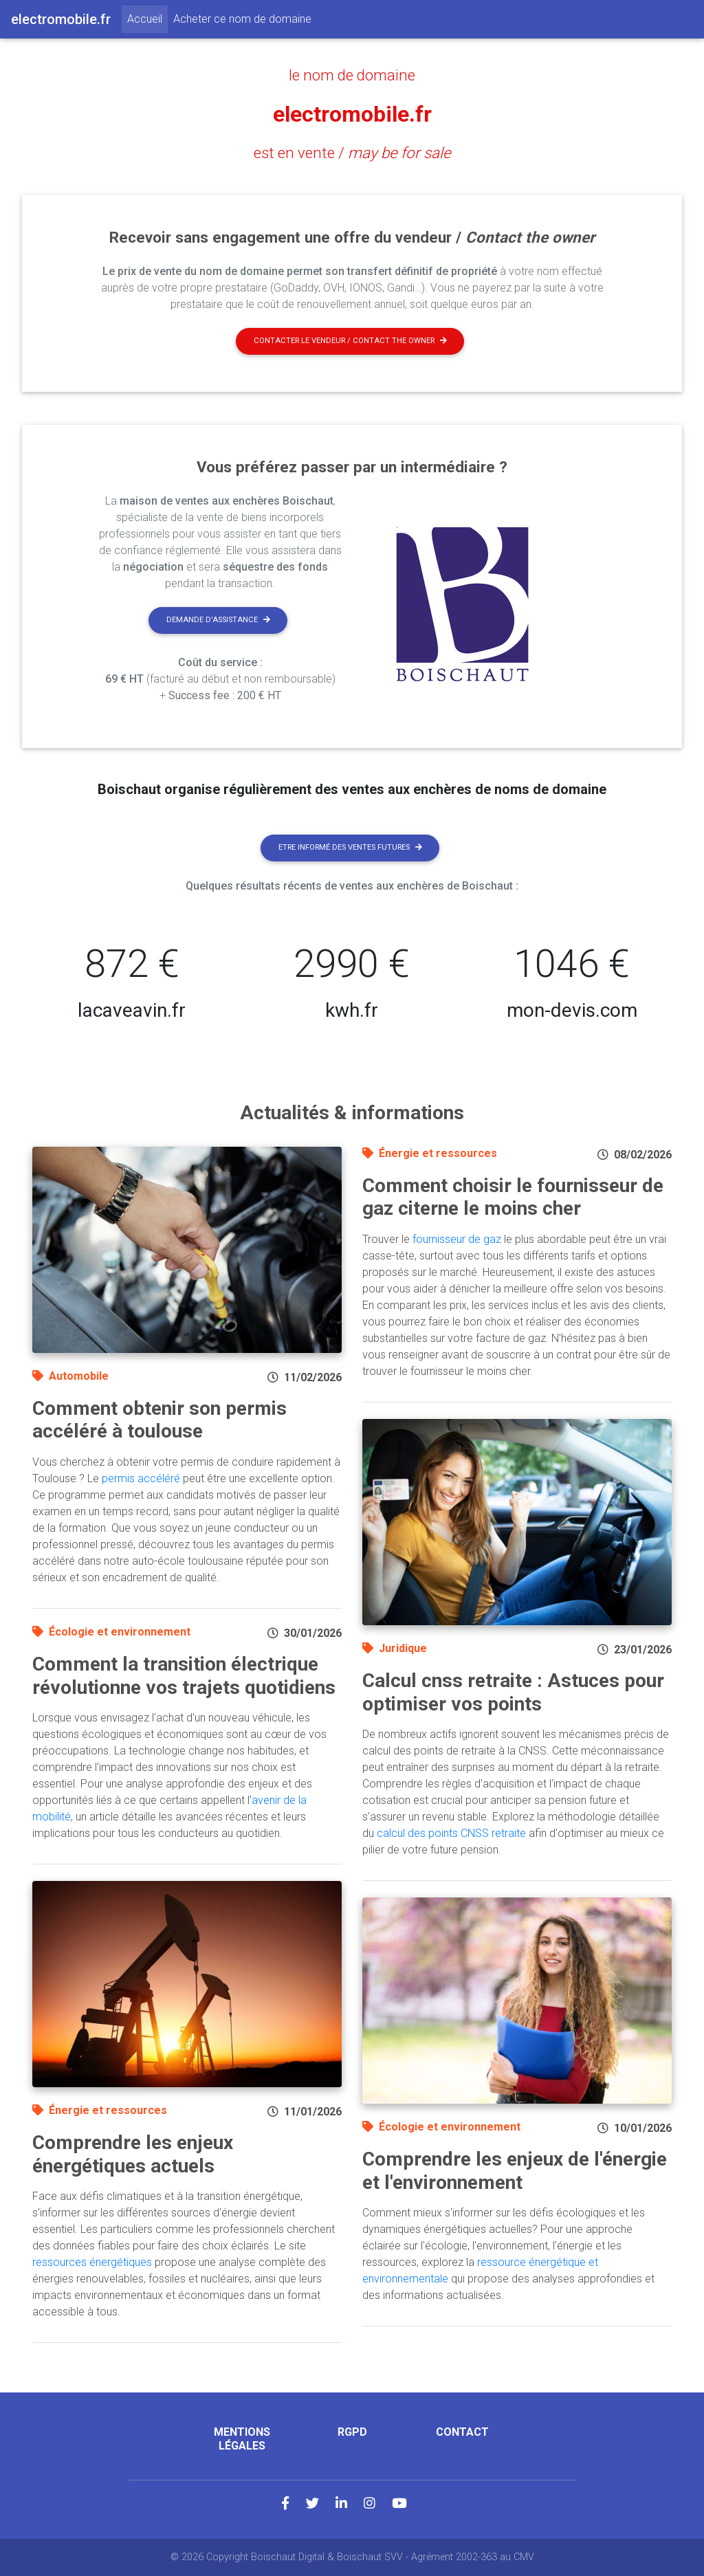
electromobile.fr (352, 114)
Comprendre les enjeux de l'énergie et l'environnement (514, 2171)
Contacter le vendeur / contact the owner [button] (350, 340)
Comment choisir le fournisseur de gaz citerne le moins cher (512, 1197)
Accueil (147, 17)
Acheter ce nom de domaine (242, 18)
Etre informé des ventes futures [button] (350, 847)
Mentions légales (242, 2438)
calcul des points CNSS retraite (451, 1833)
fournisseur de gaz (456, 1239)
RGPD (352, 2432)
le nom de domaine (352, 75)
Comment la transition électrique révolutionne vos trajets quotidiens (184, 1676)
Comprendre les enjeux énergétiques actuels (132, 2154)
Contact (462, 2432)
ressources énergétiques (92, 2262)
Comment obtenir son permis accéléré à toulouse (159, 1420)
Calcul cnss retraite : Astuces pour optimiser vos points (513, 1692)
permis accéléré (141, 1478)
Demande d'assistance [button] (218, 619)
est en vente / (352, 153)
